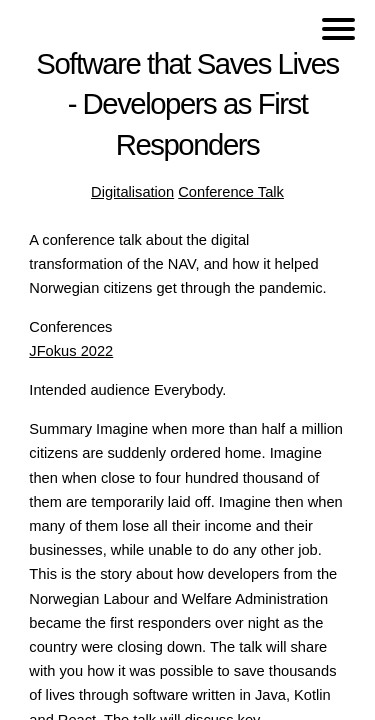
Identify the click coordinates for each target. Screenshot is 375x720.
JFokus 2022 (71, 351)
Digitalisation (132, 192)
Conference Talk (231, 192)
